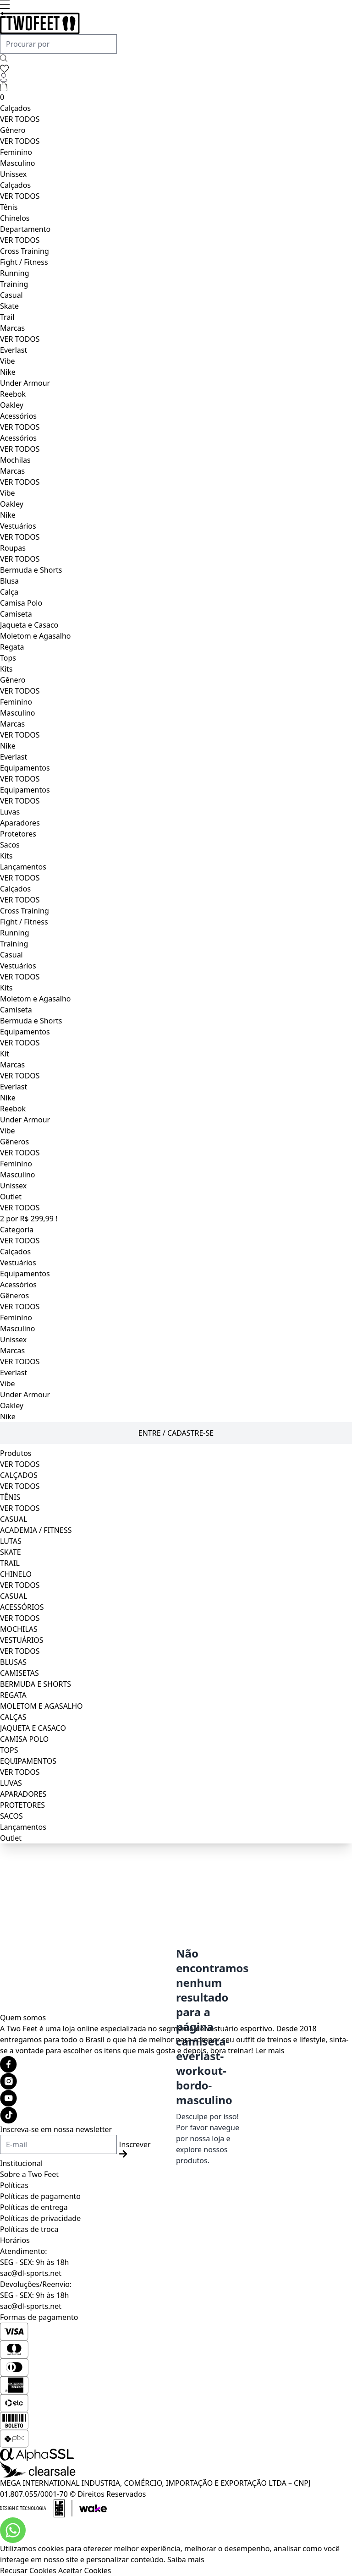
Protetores (18, 834)
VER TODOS (20, 119)
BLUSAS (13, 1662)
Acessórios (18, 416)
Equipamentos (25, 768)
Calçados (15, 108)
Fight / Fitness (24, 262)
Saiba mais (185, 2559)
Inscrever (134, 2148)
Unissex (13, 174)
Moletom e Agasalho (35, 636)
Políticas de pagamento (40, 2196)
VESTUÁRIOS (22, 1640)
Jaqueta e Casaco (29, 625)
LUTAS (11, 1541)
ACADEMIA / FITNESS (36, 1530)
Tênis (8, 207)
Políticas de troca (29, 2229)
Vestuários (18, 526)
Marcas (12, 328)
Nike (8, 372)
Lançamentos (23, 867)
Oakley (11, 405)
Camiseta (16, 614)
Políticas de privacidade (40, 2218)
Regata (12, 647)
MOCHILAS (19, 1629)
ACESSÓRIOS (22, 1607)
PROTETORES (22, 1805)
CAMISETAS (19, 1673)
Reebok (13, 394)
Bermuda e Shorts (31, 570)
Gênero (13, 130)
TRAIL (10, 1563)
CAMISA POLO (24, 1739)
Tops (8, 658)
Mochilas (15, 460)
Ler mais (270, 2050)
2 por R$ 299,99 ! (28, 1219)
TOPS (9, 1750)
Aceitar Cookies (84, 2570)
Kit (4, 1054)
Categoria (16, 1230)
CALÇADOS (19, 1475)
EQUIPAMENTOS (28, 1761)
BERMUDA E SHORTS (35, 1684)
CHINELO (16, 1574)
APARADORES (23, 1794)
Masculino (17, 163)
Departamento (25, 229)
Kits (6, 669)
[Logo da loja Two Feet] (176, 22)
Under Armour (25, 383)
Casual (11, 295)
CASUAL (13, 1519)
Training (14, 284)
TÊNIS (10, 1497)
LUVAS (11, 1783)
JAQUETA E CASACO (33, 1728)
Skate (9, 306)
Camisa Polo (21, 603)
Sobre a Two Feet (29, 2174)
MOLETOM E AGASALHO (41, 1706)
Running (14, 273)
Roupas (13, 548)
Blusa (9, 581)
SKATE (10, 1552)
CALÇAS (13, 1717)
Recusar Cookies (28, 2570)
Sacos (10, 845)
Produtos (16, 1453)
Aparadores (20, 823)
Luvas (10, 812)
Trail (7, 317)
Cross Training (24, 251)
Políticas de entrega (34, 2207)
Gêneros (14, 1142)
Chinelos (15, 218)
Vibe (7, 361)
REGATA (13, 1695)
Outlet (11, 1197)
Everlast (13, 350)
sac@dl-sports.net (30, 2273)
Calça (9, 592)
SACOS (11, 1816)
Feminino (16, 152)
